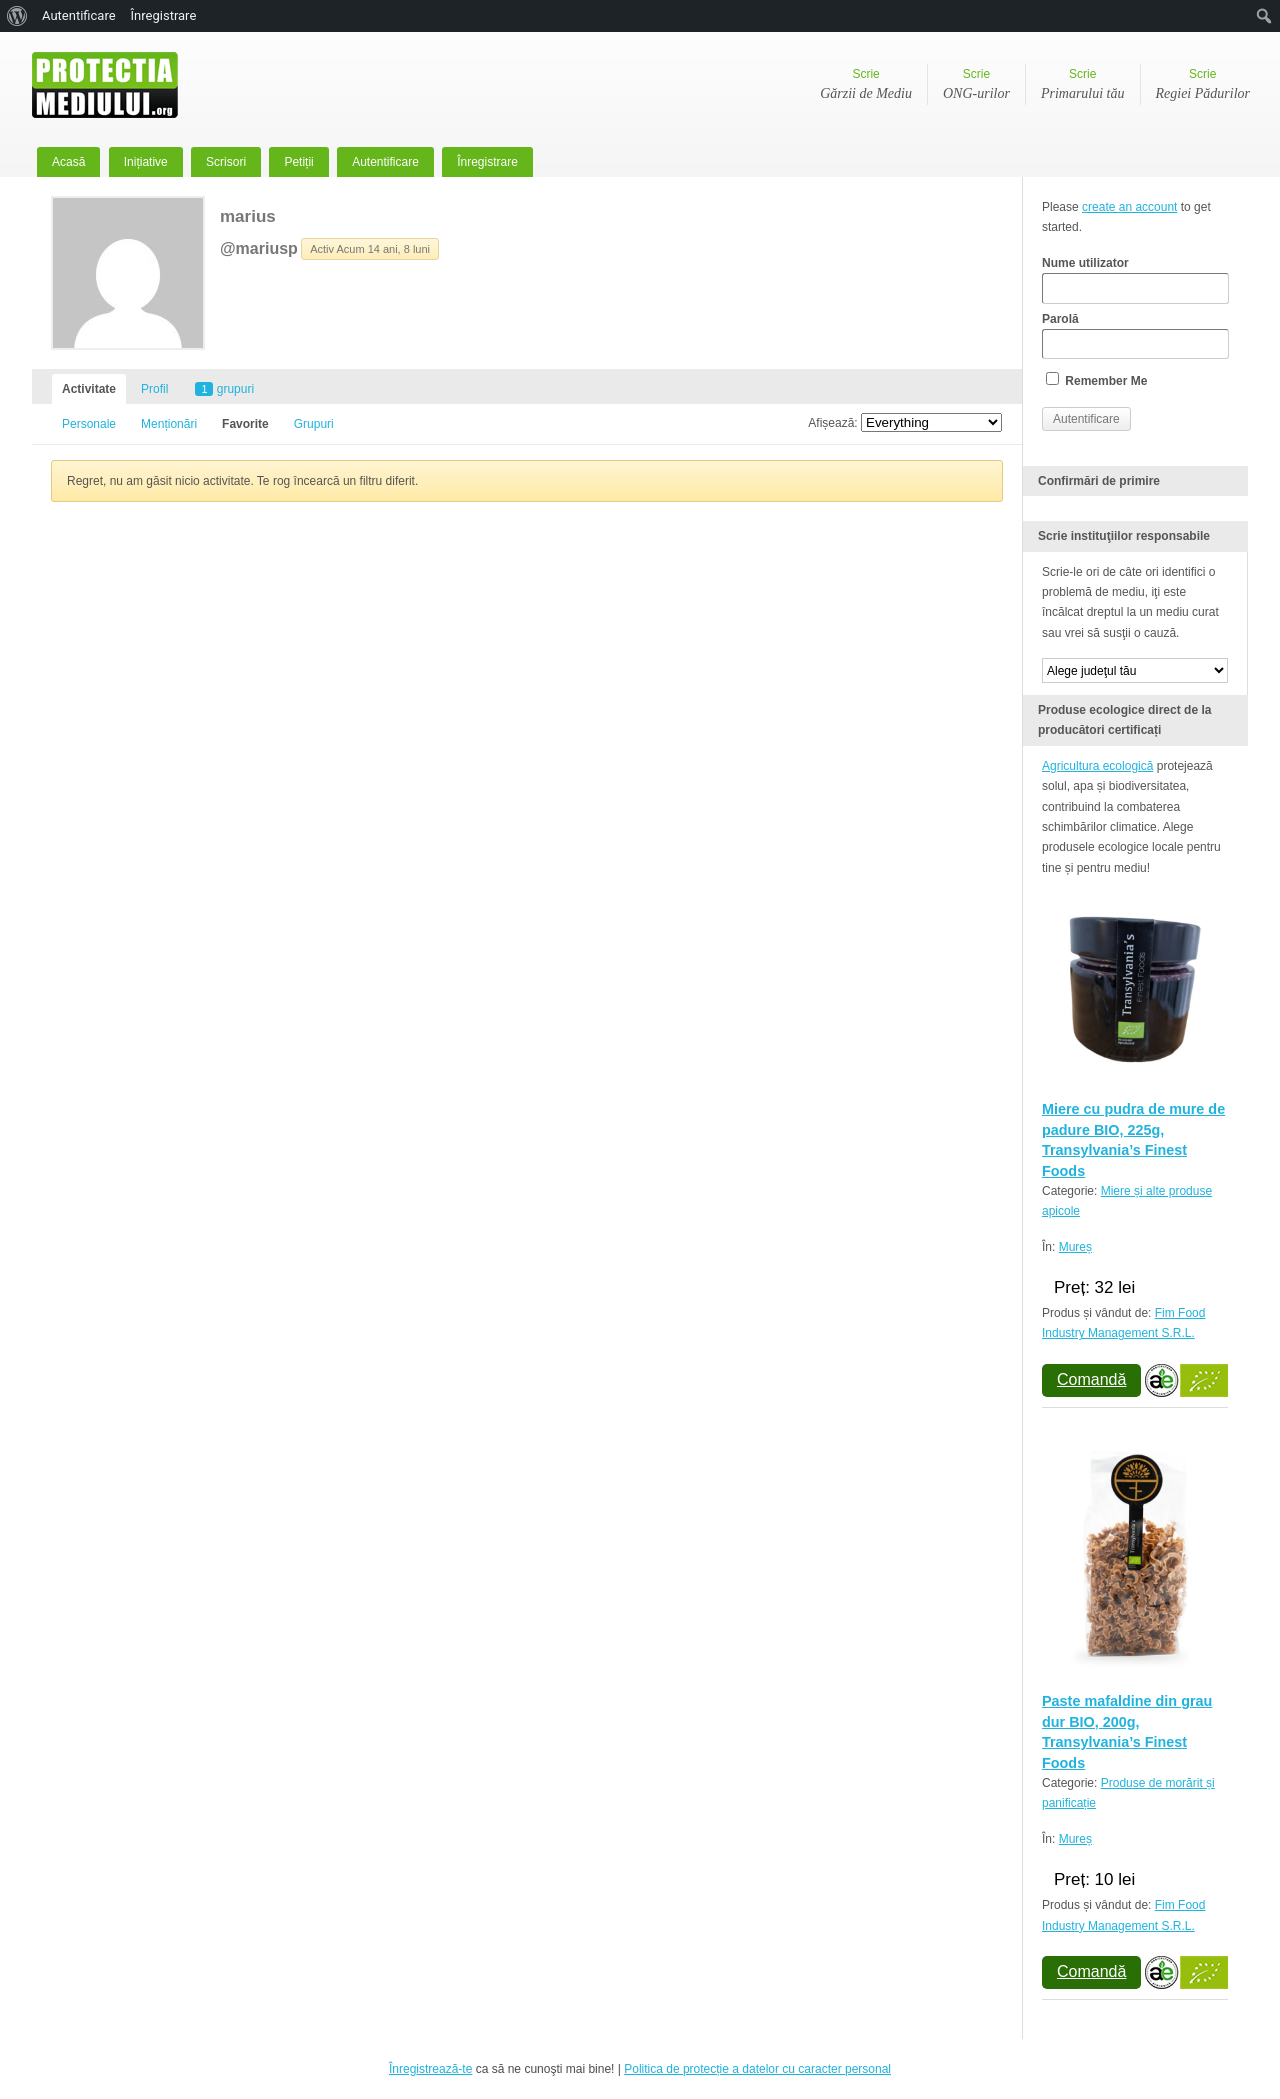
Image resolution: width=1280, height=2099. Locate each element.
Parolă (1135, 336)
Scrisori (226, 162)
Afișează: (832, 423)
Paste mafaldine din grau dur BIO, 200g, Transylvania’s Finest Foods (1127, 1731)
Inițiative (146, 162)
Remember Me (1096, 380)
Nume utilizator (1135, 280)
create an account (1129, 207)
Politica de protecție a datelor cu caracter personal (757, 2069)
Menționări (169, 424)
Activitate (89, 389)
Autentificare (385, 162)
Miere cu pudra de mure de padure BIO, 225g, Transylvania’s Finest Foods (1133, 1139)
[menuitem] (17, 16)
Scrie (866, 86)
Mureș (1075, 1247)
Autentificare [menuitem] (79, 15)
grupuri (224, 389)
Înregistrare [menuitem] (164, 15)
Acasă (68, 162)
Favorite (245, 424)
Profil (154, 389)
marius (248, 216)
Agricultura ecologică (1097, 766)
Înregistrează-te (430, 2069)
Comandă (1091, 1379)
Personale (89, 424)
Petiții (298, 162)
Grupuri (314, 424)
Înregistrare (487, 162)
